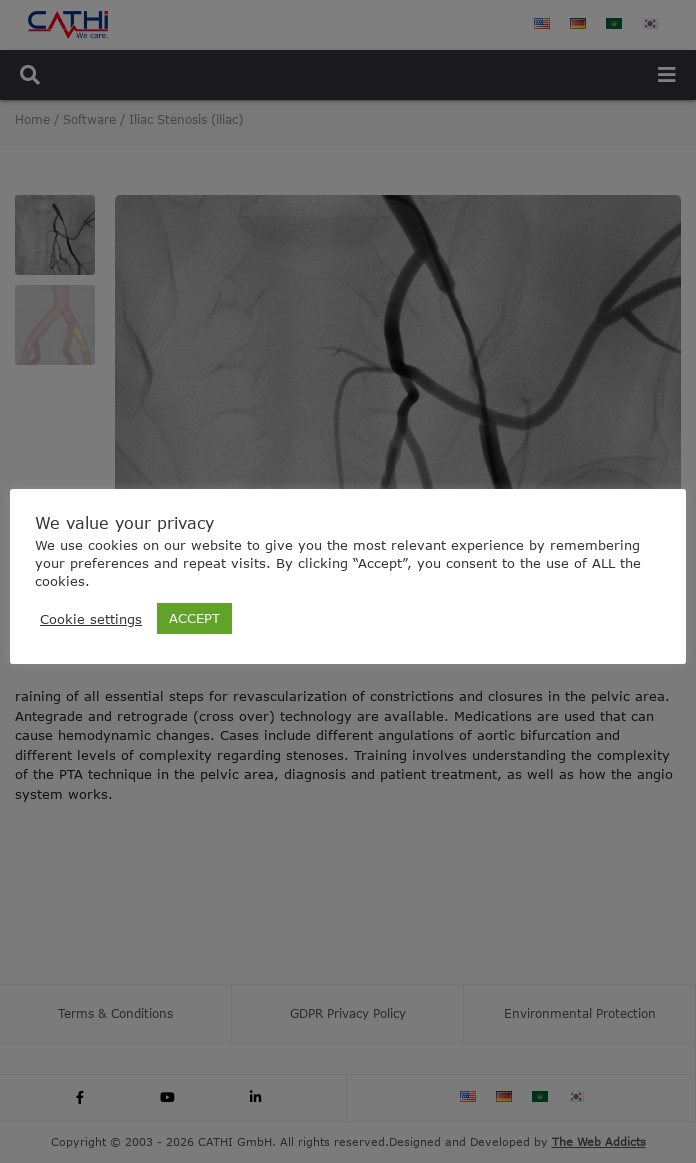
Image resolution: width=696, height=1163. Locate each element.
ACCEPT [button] (194, 618)
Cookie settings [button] (91, 619)
